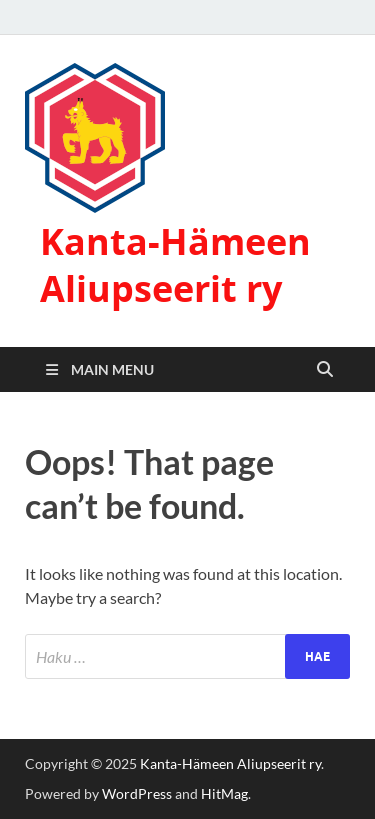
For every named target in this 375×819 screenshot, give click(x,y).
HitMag (224, 793)
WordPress (137, 793)
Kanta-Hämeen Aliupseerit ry (175, 265)
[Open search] (325, 370)
